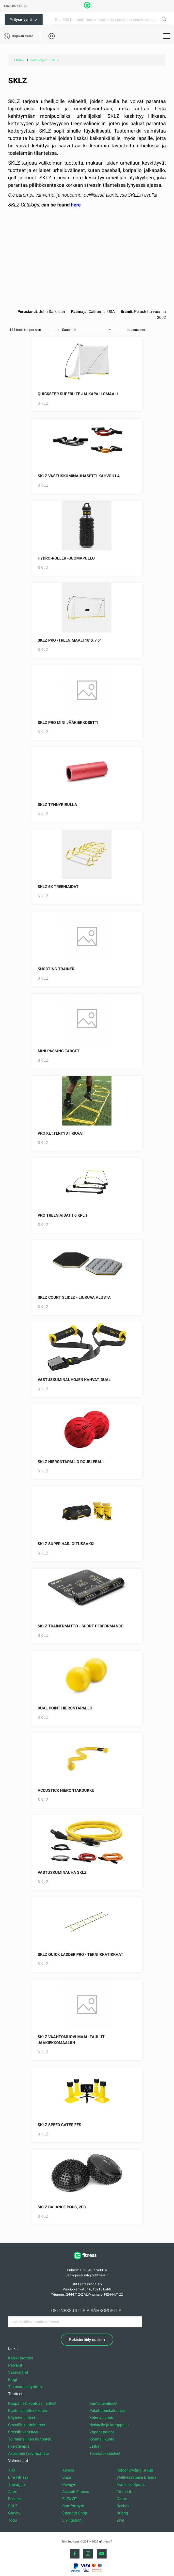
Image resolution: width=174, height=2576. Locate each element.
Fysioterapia (19, 2446)
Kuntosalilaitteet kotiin (27, 2410)
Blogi (12, 2379)
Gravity (14, 2513)
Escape (14, 2498)
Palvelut (15, 2365)
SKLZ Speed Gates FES (59, 2124)
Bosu (66, 2477)
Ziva (120, 2520)
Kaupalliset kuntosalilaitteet (32, 2403)
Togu (12, 2520)
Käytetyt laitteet (21, 2417)
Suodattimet (136, 330)
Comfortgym (73, 2506)
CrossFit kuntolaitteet (26, 2424)
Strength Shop (74, 2513)
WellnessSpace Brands (136, 2477)
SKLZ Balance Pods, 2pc (62, 2207)
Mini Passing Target (58, 1051)
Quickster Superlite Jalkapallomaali (78, 394)
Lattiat (95, 2446)
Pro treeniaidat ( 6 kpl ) (62, 1215)
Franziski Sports (131, 2484)
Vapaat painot (101, 2432)
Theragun (16, 2484)
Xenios (68, 2470)
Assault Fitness (75, 2491)
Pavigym (70, 2484)
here (76, 205)
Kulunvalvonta (101, 2417)
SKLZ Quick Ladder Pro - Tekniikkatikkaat (80, 1954)
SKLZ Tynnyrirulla (57, 804)
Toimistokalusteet (104, 2453)
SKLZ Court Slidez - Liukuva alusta (74, 1297)
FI (51, 36)
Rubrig (122, 2513)
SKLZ (13, 2506)
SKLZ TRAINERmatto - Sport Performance (80, 1626)
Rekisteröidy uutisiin (87, 2339)
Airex (12, 2491)
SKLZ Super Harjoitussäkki (66, 1543)
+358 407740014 (15, 6)
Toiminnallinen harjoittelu (30, 2439)
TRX (12, 2470)
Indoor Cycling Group (135, 2470)
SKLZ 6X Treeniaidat (58, 886)
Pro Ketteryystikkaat (61, 1133)
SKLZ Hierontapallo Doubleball (71, 1461)
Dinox (122, 2498)
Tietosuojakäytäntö (25, 2386)
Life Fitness (18, 2477)
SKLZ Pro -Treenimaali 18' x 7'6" (69, 640)
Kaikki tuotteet (20, 2358)
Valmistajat (18, 2372)
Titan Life (125, 2491)
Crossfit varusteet (23, 2432)
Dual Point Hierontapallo (65, 1708)
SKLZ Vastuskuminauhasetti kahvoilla (79, 476)
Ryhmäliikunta (101, 2439)
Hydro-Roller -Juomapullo (66, 558)
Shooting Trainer (56, 969)
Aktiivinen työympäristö (28, 2453)
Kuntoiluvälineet (103, 2403)
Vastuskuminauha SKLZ (62, 1872)
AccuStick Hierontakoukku (66, 1790)
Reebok (123, 2506)
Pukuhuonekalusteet (107, 2410)
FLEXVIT (69, 2498)
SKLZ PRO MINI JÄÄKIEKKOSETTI (68, 722)
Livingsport (72, 2520)
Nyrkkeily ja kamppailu (109, 2424)
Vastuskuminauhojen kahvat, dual (74, 1379)
